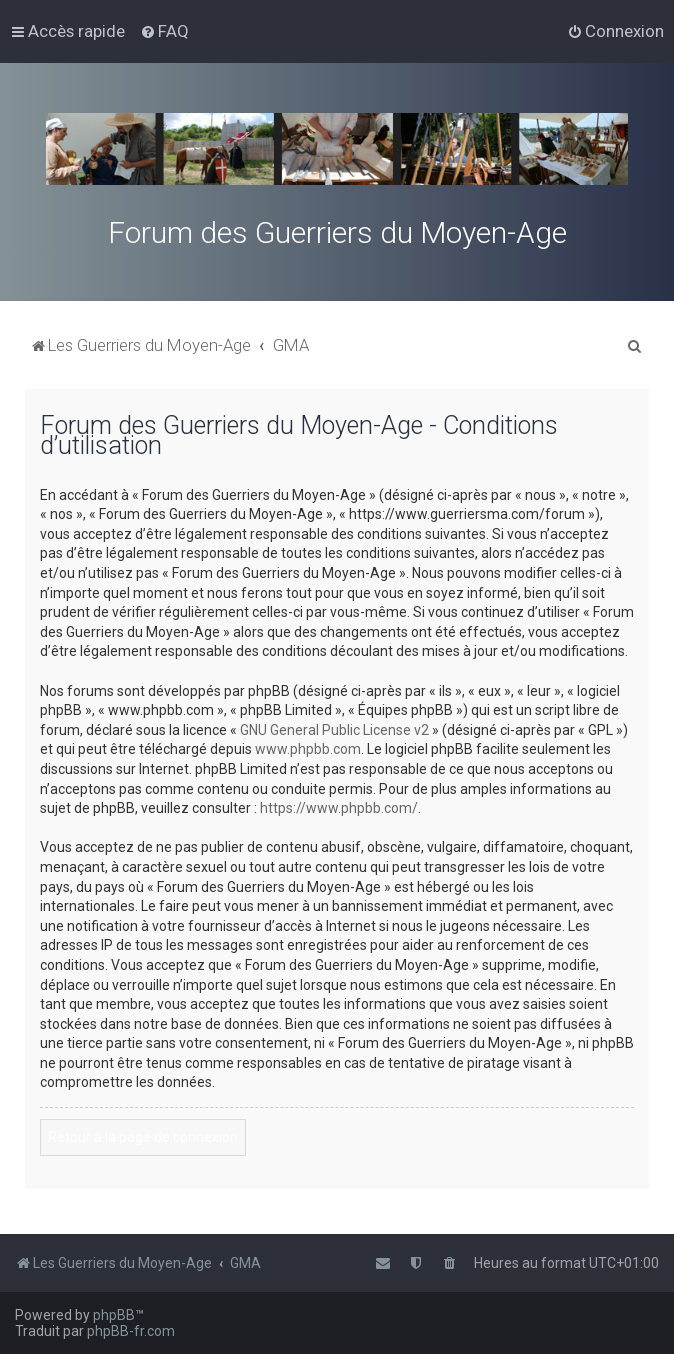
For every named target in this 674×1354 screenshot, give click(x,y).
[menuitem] (164, 31)
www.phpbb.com (308, 749)
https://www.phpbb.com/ (339, 808)
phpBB (114, 1315)
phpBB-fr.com (131, 1331)
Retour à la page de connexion (143, 1137)
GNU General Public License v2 (334, 730)
